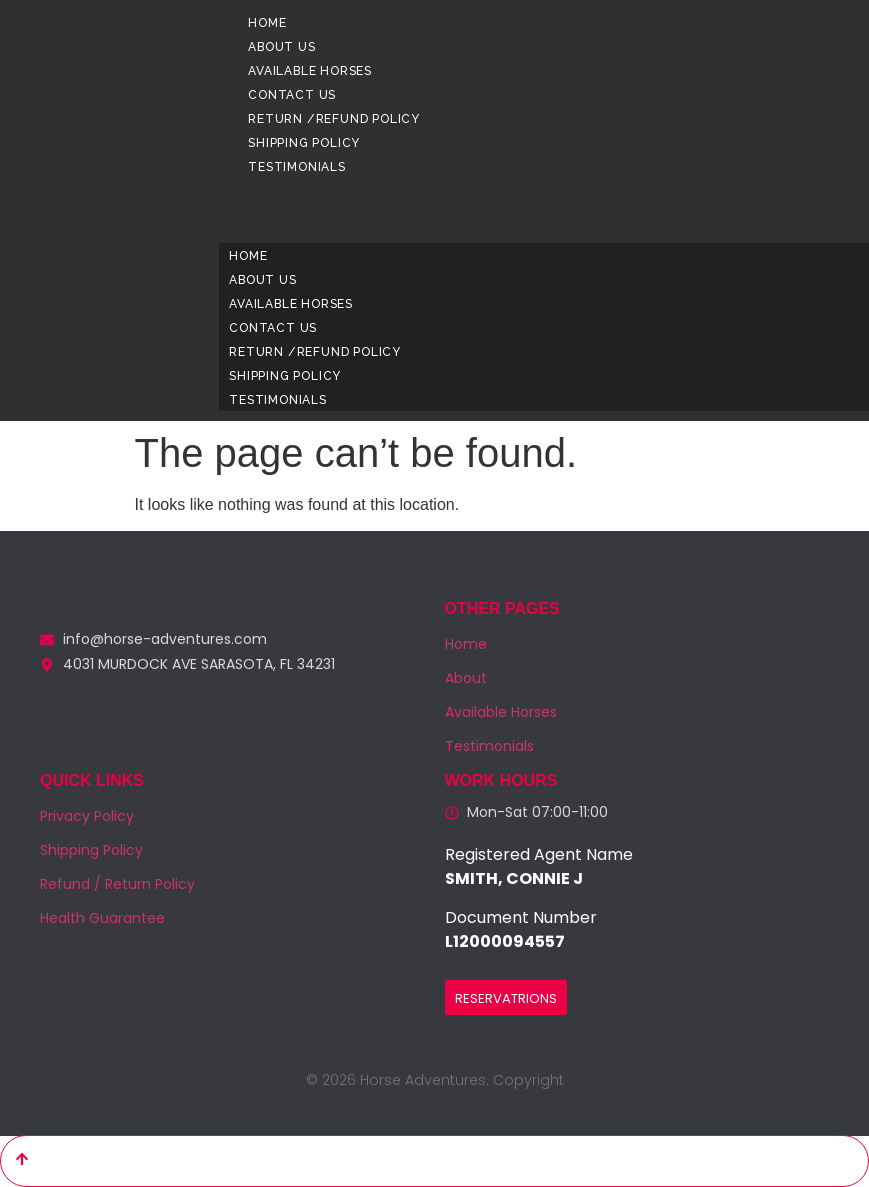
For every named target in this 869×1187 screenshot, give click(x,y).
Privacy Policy (87, 816)
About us (281, 47)
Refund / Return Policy (117, 884)
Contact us (292, 95)
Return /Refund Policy (334, 119)
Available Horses (310, 71)
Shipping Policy (304, 143)
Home (267, 23)
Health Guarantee (102, 918)
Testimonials (297, 167)
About (466, 678)
